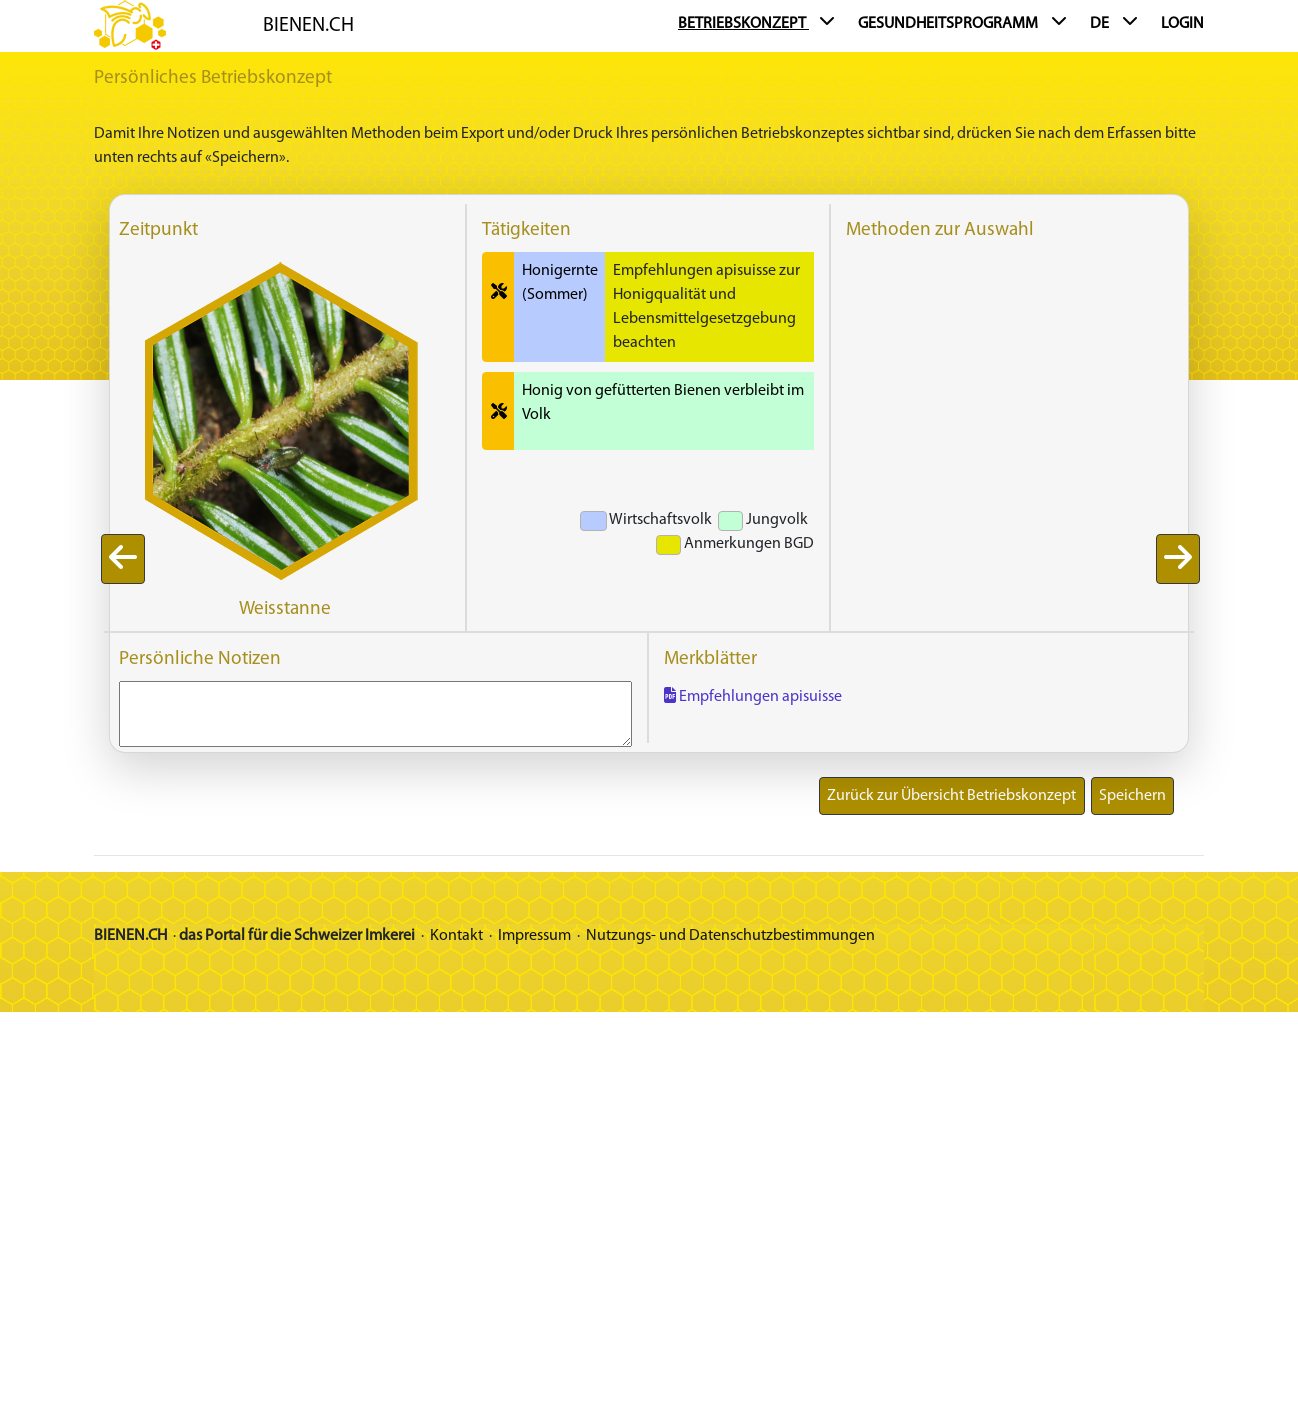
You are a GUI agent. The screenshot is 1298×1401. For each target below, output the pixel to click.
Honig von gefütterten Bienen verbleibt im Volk (663, 403)
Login (1182, 24)
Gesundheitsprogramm (962, 23)
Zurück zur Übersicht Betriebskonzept (951, 796)
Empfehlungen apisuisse (753, 697)
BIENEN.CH (308, 26)
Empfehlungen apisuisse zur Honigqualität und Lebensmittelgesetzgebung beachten (706, 307)
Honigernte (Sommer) (560, 283)
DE (1114, 23)
